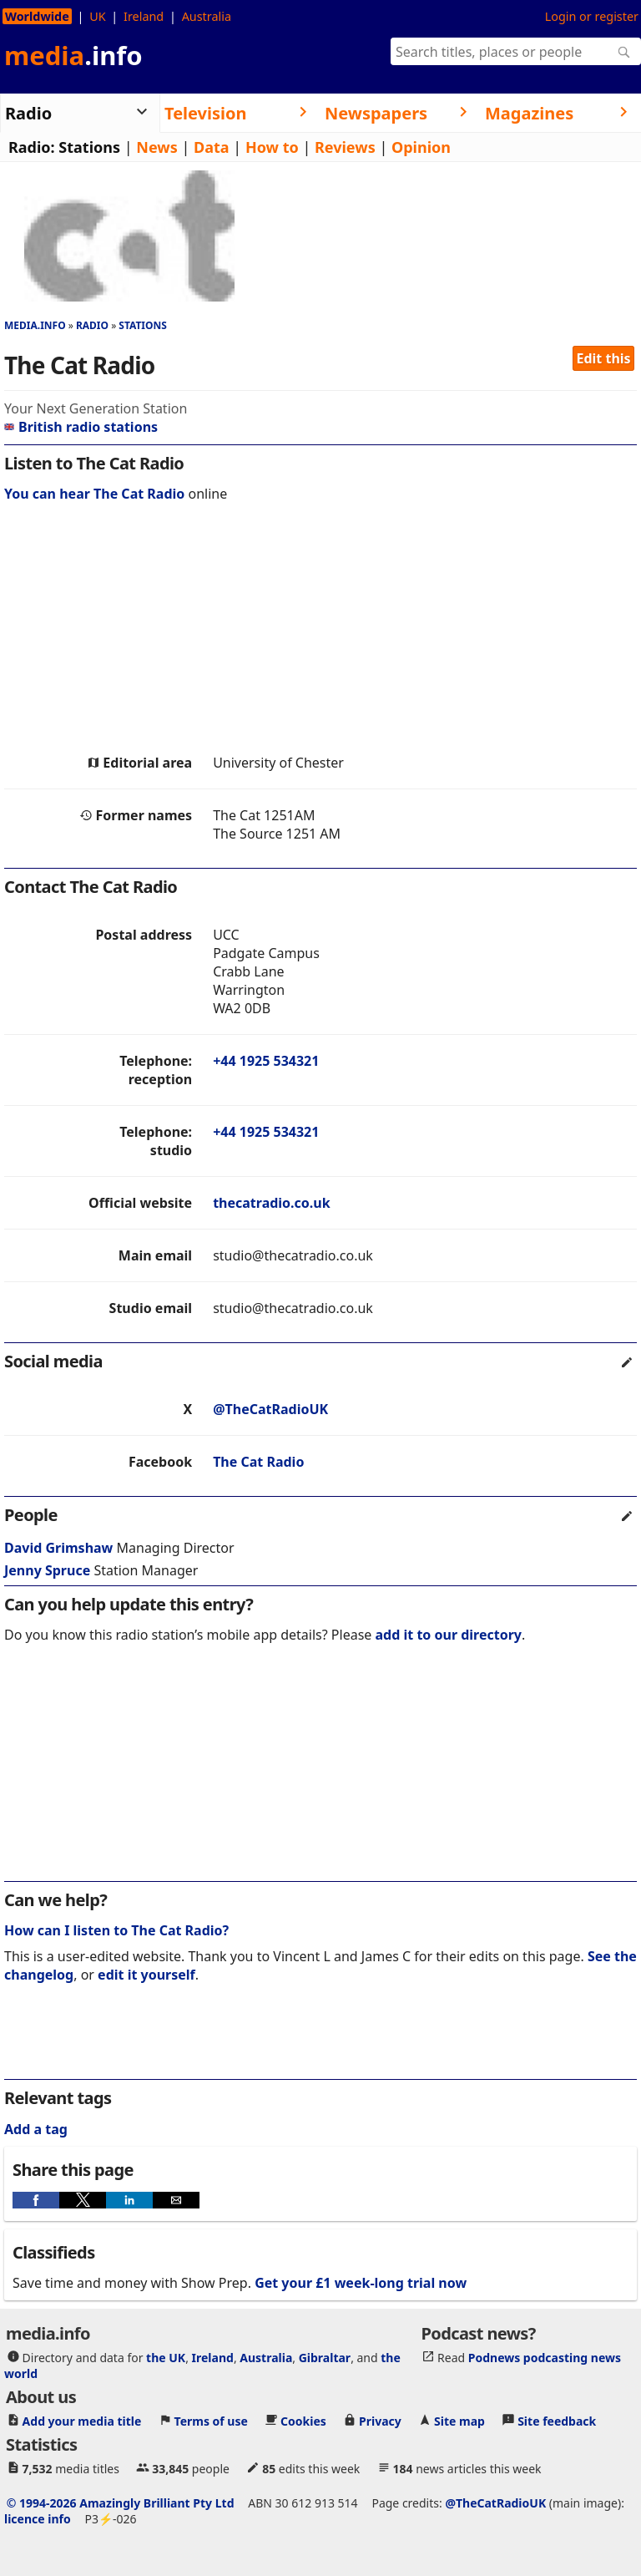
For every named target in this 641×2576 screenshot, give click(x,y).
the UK (165, 2357)
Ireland (144, 16)
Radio (92, 325)
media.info (35, 325)
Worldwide (37, 16)
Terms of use (211, 2420)
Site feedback (556, 2420)
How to (272, 147)
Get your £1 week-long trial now (361, 2283)
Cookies (303, 2420)
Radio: (31, 147)
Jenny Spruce (47, 1570)
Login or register (591, 16)
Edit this (604, 358)
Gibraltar (325, 2357)
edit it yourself (146, 1974)
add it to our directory (449, 1634)
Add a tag (36, 2129)
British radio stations (81, 427)
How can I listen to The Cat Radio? (116, 1930)
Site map (459, 2420)
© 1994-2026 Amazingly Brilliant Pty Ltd (121, 2502)
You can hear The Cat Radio (94, 493)
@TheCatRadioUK (270, 1409)
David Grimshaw (58, 1548)
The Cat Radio (258, 1462)
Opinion (421, 147)
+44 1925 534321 (266, 1061)
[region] (320, 632)
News (156, 147)
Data (212, 147)
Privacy (380, 2420)
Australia (206, 16)
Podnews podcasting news (544, 2357)
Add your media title (82, 2420)
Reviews (345, 147)
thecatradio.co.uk (272, 1203)
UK (97, 16)
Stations (89, 147)
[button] (36, 2200)
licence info (37, 2518)
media (73, 55)
